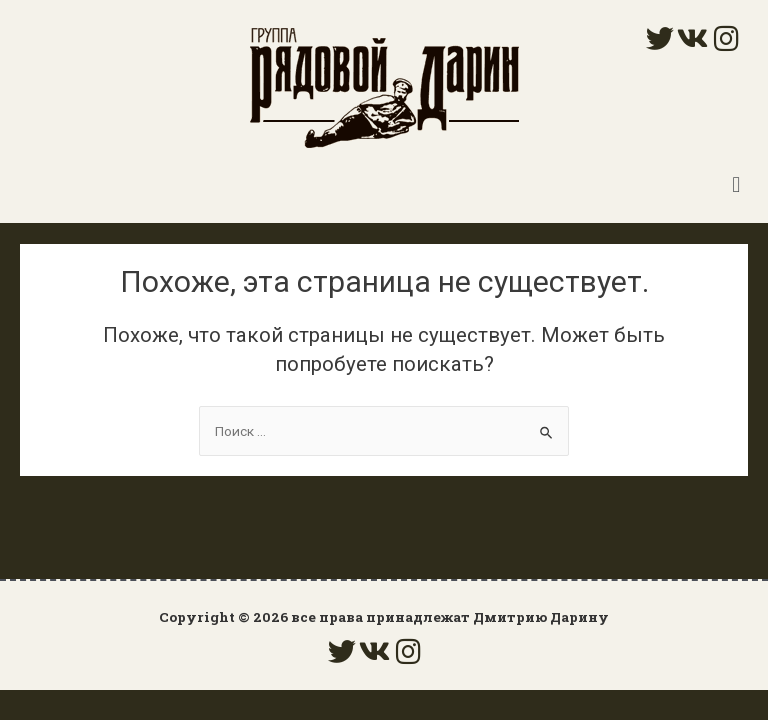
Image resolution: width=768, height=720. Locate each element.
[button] (736, 184)
